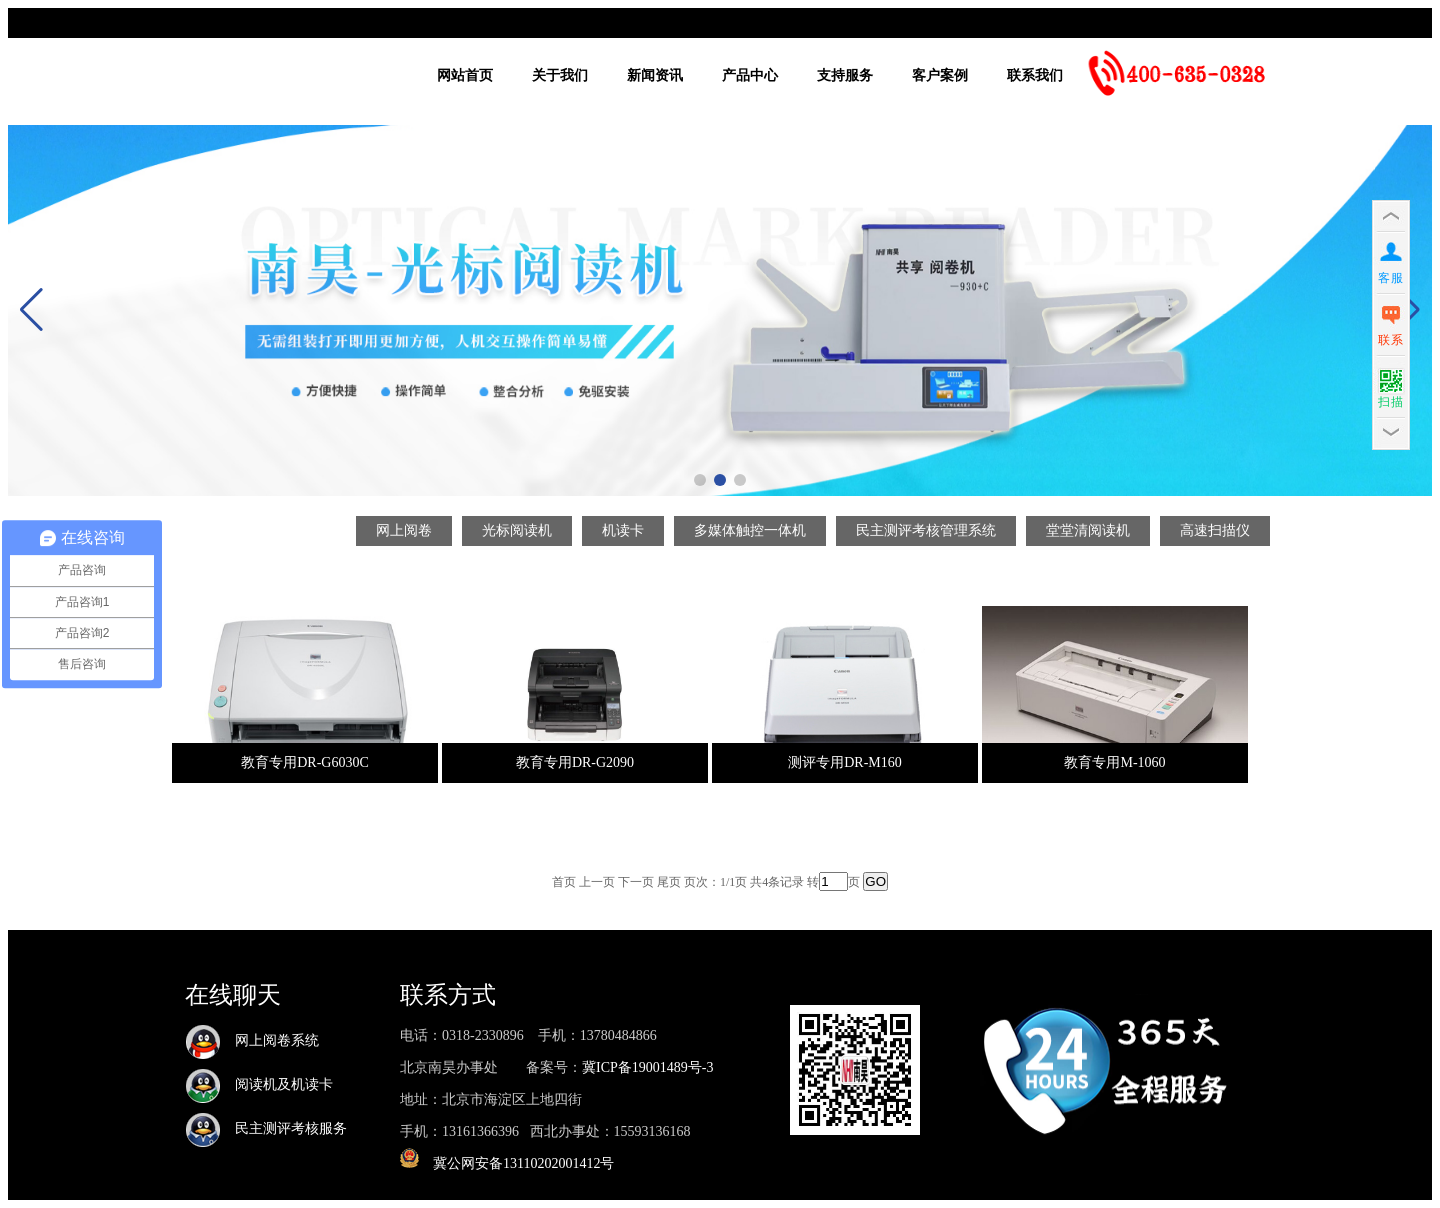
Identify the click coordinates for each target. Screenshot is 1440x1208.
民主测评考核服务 (266, 1128)
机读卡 (623, 530)
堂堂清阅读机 (1088, 530)
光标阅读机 (517, 530)
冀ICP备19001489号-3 (647, 1067)
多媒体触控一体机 (750, 530)
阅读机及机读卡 (259, 1084)
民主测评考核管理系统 (926, 530)
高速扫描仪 (1215, 530)
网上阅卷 (404, 530)
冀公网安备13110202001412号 (523, 1163)
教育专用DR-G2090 (575, 762)
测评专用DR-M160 (845, 762)
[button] (700, 480)
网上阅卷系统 (252, 1040)
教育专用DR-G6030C (305, 762)
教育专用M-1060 (1114, 762)
